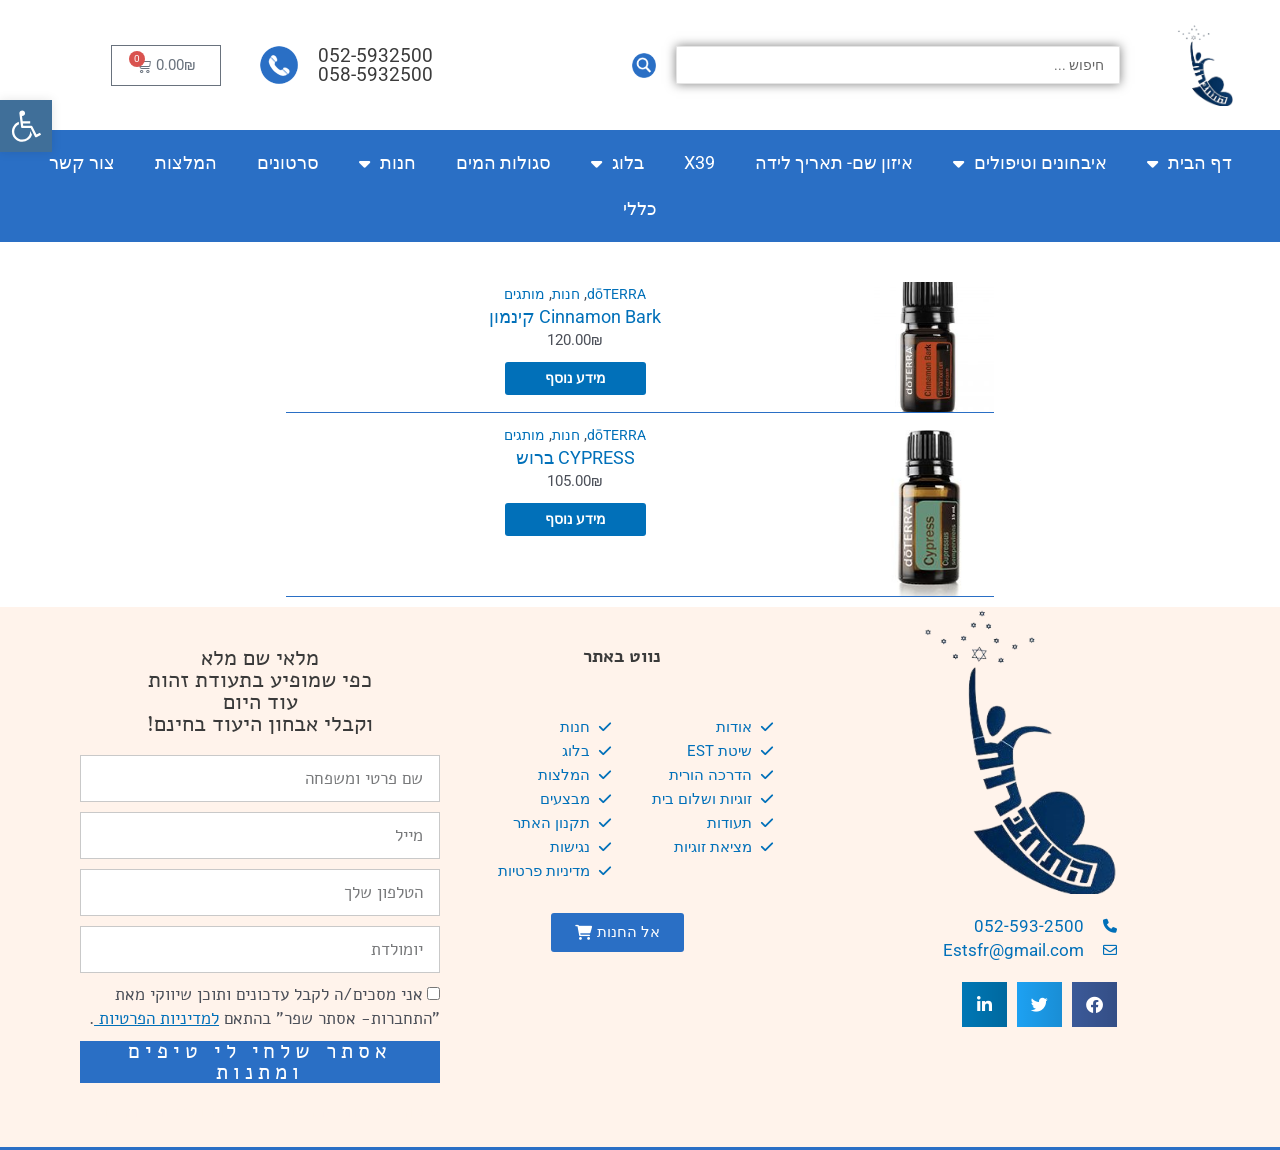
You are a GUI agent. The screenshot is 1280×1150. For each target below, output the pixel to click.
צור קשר (82, 162)
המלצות (186, 162)
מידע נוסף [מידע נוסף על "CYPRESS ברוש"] (575, 520)
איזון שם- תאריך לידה (834, 162)
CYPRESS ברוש (575, 457)
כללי (640, 208)
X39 (699, 162)
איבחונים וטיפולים (1030, 163)
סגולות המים (503, 162)
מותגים (521, 294)
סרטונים (288, 162)
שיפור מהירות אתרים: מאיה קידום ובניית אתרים (271, 1111)
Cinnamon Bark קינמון (575, 316)
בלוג (617, 163)
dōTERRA (618, 294)
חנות (387, 163)
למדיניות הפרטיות (156, 1018)
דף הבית (1189, 163)
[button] (26, 126)
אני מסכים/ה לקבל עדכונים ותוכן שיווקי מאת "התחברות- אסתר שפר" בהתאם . (264, 1006)
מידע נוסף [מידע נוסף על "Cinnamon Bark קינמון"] (575, 379)
